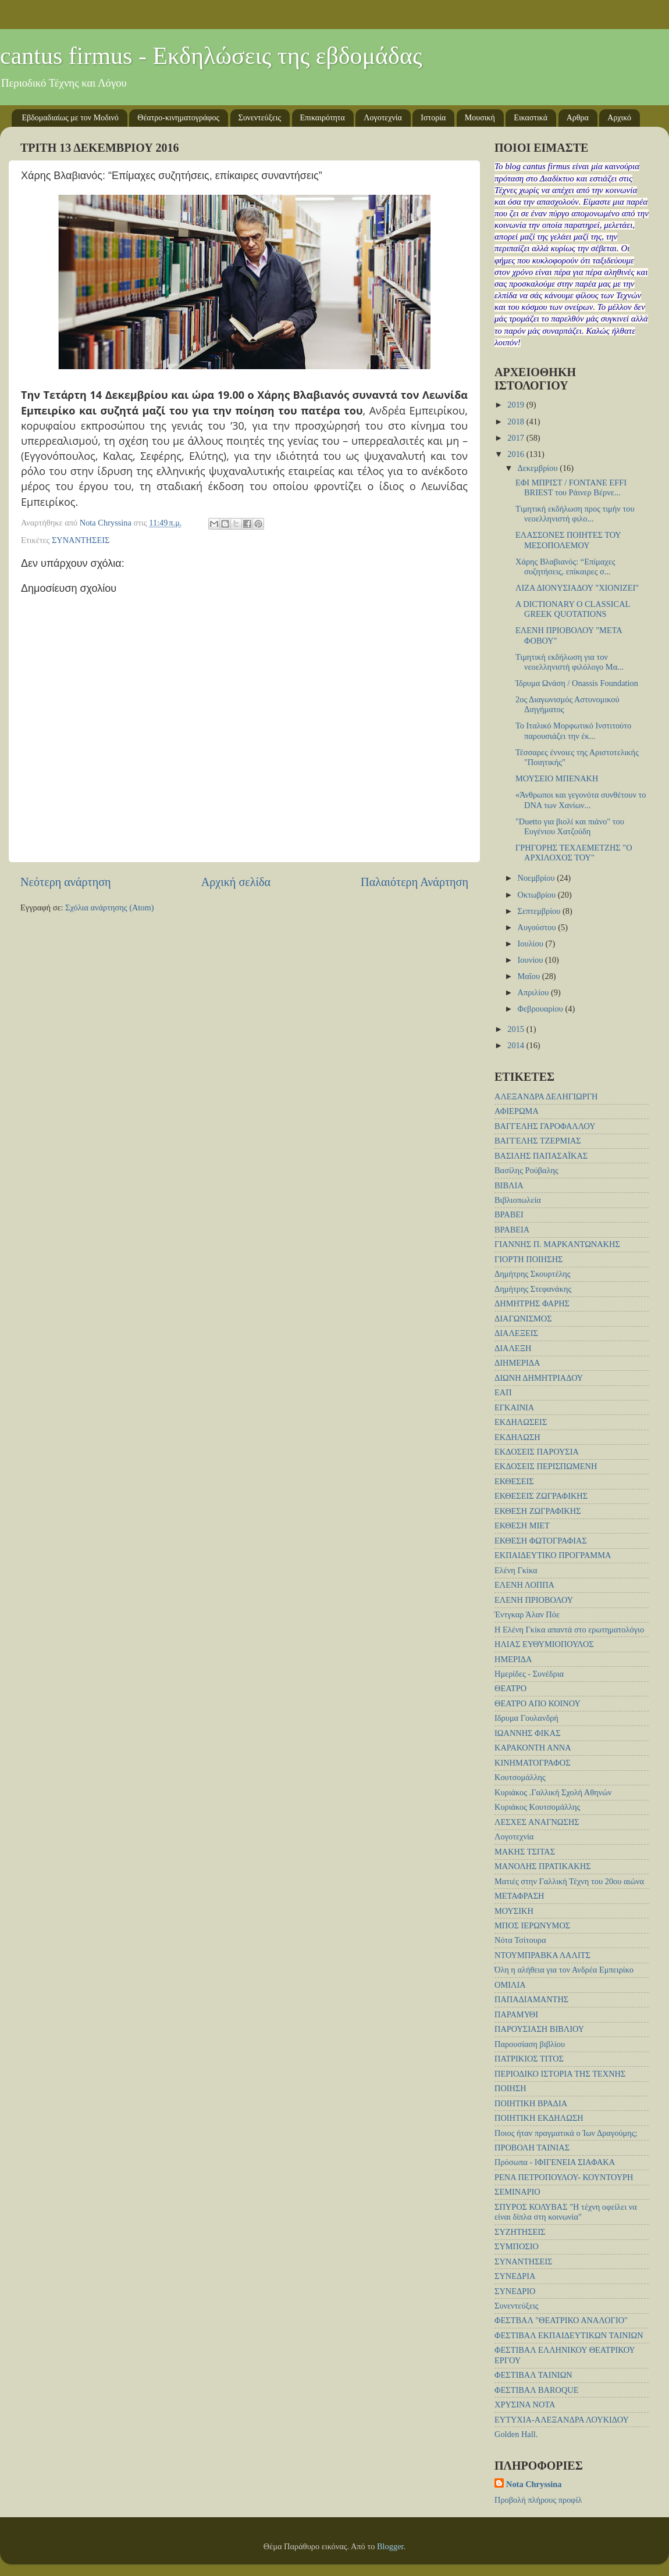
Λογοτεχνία (383, 117)
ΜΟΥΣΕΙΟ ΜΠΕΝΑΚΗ (556, 778)
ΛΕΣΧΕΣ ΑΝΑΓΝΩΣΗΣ (536, 1822)
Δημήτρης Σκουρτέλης (532, 1273)
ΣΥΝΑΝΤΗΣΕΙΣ (80, 540)
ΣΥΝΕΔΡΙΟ (514, 2291)
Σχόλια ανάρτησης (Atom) (109, 907)
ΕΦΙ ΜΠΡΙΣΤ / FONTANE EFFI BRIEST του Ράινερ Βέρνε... (571, 487)
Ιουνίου (531, 959)
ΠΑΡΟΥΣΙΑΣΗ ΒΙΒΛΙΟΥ (539, 2029)
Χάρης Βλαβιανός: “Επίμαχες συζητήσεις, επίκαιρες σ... (565, 566)
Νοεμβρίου (537, 878)
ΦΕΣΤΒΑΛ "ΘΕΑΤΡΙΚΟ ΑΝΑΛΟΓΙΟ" (561, 2320)
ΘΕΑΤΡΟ (510, 1688)
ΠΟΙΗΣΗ (510, 2088)
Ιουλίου (532, 943)
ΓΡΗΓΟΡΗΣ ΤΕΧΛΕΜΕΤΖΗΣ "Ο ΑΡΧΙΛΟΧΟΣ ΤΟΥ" (573, 852)
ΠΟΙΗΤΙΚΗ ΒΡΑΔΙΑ (530, 2103)
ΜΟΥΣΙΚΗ (513, 1911)
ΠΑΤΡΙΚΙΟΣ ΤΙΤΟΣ (529, 2058)
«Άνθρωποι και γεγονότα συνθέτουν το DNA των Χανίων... (580, 799)
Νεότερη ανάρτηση (65, 882)
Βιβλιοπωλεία (517, 1200)
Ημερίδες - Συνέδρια (529, 1673)
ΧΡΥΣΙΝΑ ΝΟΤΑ (524, 2404)
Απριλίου (534, 992)
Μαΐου (530, 976)
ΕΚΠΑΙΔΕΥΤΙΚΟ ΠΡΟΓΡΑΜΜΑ (552, 1555)
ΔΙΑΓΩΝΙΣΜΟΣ (523, 1318)
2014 (516, 1045)
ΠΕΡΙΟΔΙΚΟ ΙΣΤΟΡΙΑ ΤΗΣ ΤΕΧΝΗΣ (559, 2073)
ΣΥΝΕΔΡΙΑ (514, 2276)
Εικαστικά (530, 117)
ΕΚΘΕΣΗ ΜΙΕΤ (522, 1525)
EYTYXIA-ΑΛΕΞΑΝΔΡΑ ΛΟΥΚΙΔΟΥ (561, 2419)
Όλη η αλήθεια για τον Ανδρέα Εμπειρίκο (564, 1969)
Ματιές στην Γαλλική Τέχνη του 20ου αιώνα (569, 1881)
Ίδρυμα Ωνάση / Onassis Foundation (576, 683)
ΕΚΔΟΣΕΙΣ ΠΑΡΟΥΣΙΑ (536, 1451)
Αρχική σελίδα (236, 882)
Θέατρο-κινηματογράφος (178, 117)
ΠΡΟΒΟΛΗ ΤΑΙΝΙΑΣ (532, 2147)
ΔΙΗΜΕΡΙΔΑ (517, 1362)
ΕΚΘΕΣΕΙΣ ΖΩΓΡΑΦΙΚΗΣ (541, 1495)
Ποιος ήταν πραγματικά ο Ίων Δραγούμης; (566, 2133)
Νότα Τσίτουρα (520, 1940)
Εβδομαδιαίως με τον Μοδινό (70, 117)
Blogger (390, 2546)
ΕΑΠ (503, 1392)
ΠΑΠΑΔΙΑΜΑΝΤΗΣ (531, 1999)
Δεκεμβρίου (539, 468)
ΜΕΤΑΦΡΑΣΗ (519, 1895)
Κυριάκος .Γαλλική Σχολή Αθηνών (552, 1792)
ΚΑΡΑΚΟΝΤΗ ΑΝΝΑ (532, 1747)
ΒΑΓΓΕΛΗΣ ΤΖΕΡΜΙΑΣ (537, 1140)
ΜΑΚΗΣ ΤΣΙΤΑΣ (524, 1851)
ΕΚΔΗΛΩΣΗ (517, 1437)
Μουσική (480, 117)
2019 (516, 404)
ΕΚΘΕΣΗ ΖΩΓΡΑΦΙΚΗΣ (537, 1511)
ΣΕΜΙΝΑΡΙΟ (517, 2191)
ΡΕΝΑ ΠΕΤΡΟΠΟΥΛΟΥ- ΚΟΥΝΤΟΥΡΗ (563, 2177)
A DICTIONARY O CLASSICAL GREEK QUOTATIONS (572, 609)
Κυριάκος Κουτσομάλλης (537, 1807)
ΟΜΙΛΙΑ (510, 1984)
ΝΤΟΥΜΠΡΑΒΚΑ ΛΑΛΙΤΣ (542, 1955)
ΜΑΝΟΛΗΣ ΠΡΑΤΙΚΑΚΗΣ (542, 1866)
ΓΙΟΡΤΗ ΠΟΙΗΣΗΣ (528, 1259)
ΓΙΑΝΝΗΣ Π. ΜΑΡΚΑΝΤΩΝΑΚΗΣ (557, 1244)
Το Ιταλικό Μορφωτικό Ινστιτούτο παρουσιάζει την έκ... (573, 730)
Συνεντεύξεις (260, 117)
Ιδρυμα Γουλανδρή (526, 1718)
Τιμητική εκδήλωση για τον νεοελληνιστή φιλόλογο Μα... (569, 661)
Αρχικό (619, 117)
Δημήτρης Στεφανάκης (532, 1289)
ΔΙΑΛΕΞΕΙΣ (516, 1333)
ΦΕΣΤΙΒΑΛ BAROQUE (536, 2390)
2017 (516, 437)
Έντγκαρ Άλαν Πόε (527, 1614)
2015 (516, 1029)
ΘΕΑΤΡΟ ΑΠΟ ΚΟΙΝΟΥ (537, 1703)
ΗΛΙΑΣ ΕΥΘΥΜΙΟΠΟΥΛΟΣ (544, 1644)
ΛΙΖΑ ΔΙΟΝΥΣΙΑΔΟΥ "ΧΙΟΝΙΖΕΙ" (577, 587)
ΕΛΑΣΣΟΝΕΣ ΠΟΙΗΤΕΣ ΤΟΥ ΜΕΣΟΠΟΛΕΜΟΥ (568, 539)
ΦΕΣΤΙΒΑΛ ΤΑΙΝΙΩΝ (533, 2375)
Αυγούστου (538, 927)
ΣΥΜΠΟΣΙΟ (516, 2246)
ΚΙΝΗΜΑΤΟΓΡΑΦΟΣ (532, 1762)
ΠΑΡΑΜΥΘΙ (516, 2014)
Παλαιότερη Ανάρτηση (414, 882)
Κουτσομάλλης (520, 1777)
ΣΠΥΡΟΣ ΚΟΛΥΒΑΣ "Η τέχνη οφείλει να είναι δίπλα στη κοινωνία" (565, 2211)
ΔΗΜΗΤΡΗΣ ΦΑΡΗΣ (532, 1303)
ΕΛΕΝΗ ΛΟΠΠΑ (524, 1584)
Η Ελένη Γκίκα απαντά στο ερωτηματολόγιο (569, 1629)
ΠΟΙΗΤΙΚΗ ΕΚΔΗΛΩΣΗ (538, 2118)
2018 (516, 421)
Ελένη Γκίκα (516, 1570)
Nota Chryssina (534, 2484)
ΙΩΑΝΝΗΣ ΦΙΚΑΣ (527, 1733)
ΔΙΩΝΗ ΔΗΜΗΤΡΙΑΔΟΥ (538, 1377)
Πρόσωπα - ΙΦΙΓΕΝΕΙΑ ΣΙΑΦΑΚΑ (554, 2162)
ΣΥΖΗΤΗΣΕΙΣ (519, 2231)
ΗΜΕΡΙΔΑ (513, 1659)
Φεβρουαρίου (541, 1008)
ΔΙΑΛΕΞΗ (512, 1348)
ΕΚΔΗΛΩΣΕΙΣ (520, 1422)
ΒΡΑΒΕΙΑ (511, 1229)
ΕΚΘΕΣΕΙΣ (514, 1481)
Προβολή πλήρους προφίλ (538, 2499)
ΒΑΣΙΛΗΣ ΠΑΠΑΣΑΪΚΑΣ (541, 1155)
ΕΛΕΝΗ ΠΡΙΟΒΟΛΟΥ (533, 1600)
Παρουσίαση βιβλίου (529, 2044)
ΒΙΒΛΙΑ (509, 1185)
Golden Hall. (516, 2434)
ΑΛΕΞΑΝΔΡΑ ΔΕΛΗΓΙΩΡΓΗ (545, 1096)
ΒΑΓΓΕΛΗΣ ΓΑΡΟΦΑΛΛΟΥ (545, 1126)
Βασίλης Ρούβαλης (526, 1170)
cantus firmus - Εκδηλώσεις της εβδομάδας (211, 55)
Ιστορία (433, 117)
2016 (516, 454)
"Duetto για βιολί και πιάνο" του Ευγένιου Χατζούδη (569, 826)
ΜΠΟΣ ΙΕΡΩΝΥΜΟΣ (532, 1925)
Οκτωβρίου (538, 894)
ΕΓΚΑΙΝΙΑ (514, 1407)
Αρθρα (578, 117)
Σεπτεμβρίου (540, 911)
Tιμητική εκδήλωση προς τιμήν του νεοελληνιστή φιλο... (575, 513)
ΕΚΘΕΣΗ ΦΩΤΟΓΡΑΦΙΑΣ (540, 1540)
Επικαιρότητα (322, 117)
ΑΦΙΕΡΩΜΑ (516, 1111)
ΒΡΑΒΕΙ (509, 1214)
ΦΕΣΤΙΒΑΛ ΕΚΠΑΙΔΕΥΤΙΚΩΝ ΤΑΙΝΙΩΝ (568, 2335)
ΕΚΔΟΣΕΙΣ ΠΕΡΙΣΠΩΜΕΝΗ (545, 1466)
